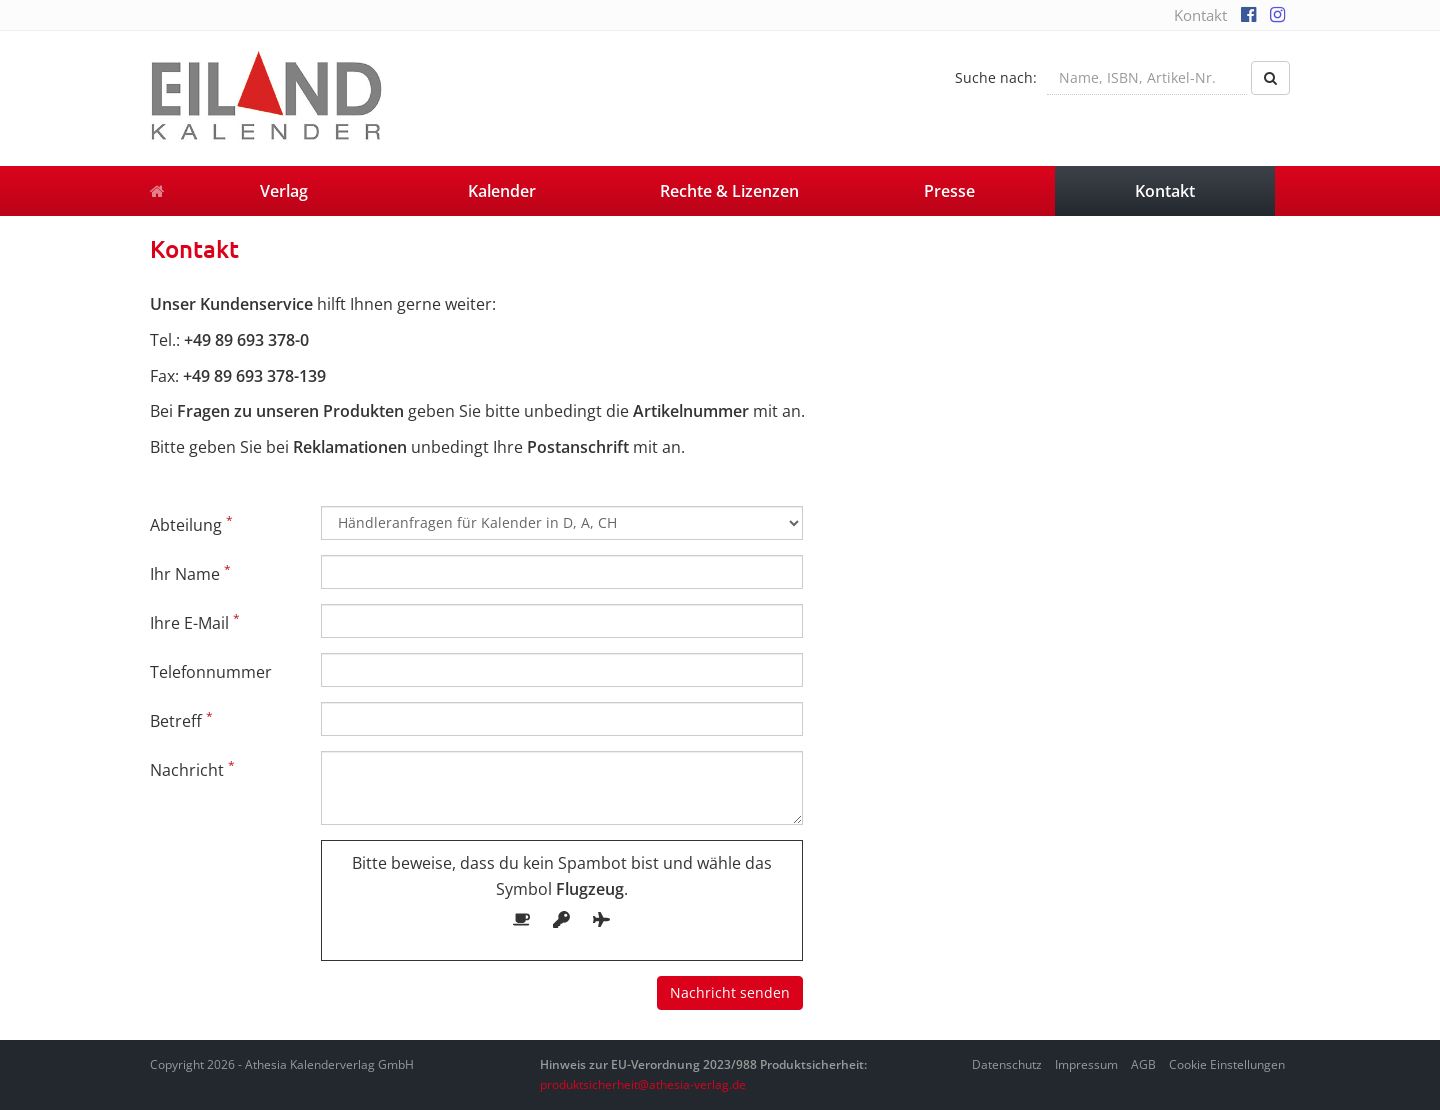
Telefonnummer (211, 672)
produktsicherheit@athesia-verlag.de (643, 1084)
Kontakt (1200, 15)
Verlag (284, 191)
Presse (949, 191)
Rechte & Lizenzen (729, 191)
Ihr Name (190, 573)
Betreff (181, 720)
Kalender (502, 191)
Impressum (1086, 1064)
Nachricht (192, 769)
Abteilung (191, 524)
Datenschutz (1007, 1064)
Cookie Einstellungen (1227, 1064)
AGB (1143, 1064)
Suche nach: (996, 77)
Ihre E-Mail (195, 622)
